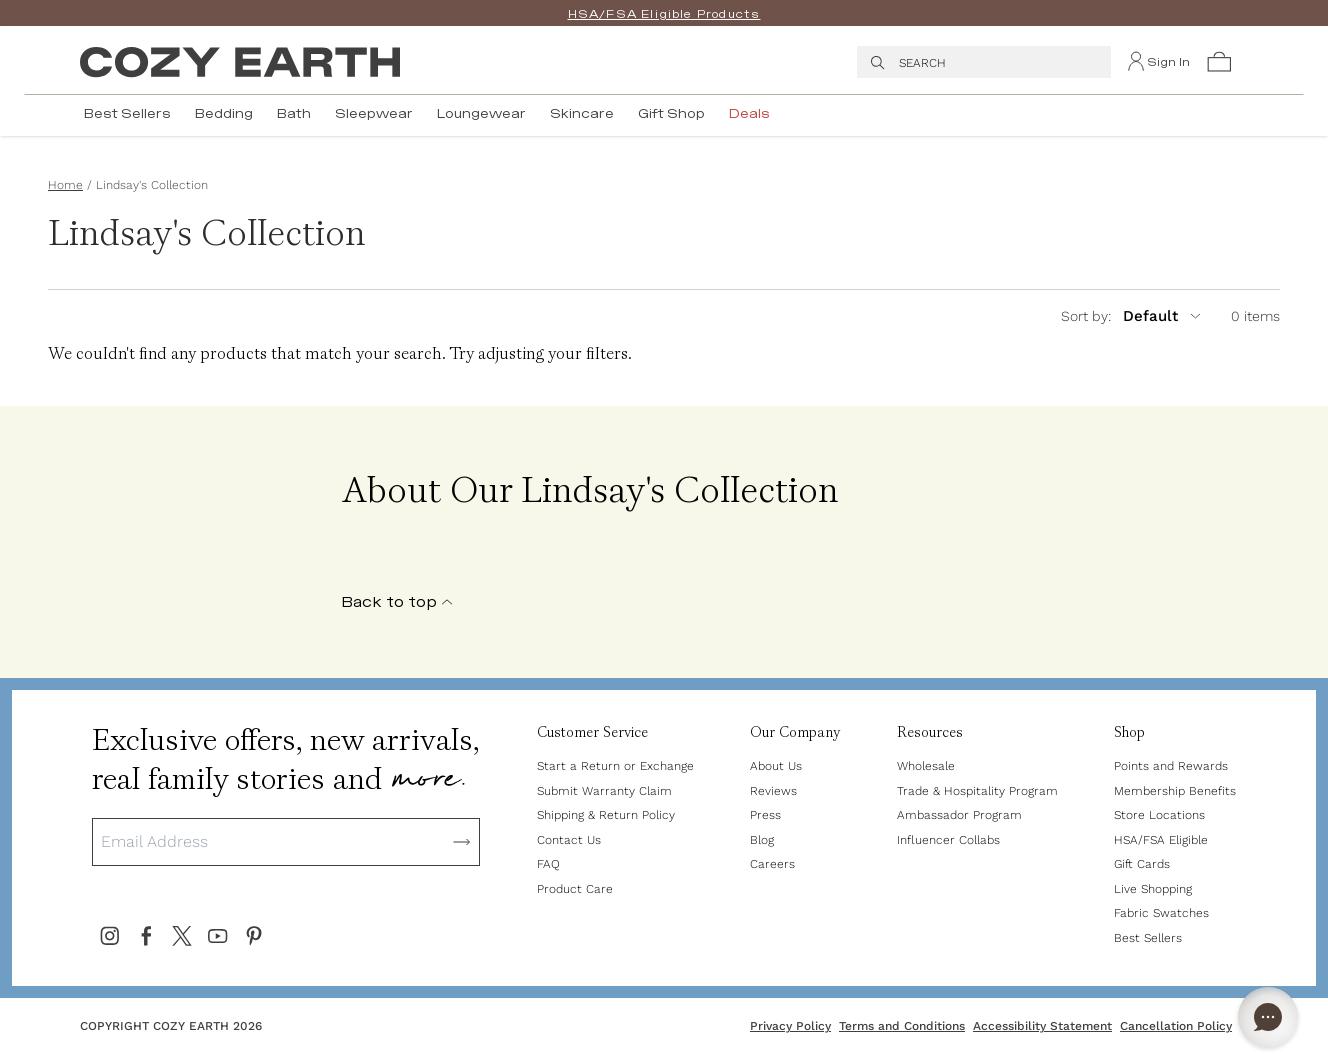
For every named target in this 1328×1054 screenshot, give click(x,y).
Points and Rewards (1171, 766)
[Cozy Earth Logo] (240, 62)
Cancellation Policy (1176, 1026)
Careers (772, 864)
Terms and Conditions (902, 1026)
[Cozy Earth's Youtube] (218, 936)
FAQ (548, 864)
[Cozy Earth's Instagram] (110, 936)
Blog (762, 840)
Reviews (773, 791)
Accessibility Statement (1042, 1026)
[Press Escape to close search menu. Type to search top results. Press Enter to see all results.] (999, 62)
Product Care (575, 889)
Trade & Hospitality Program (977, 791)
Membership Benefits (1175, 791)
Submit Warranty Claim (604, 791)
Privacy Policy (790, 1026)
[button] (1219, 62)
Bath (294, 113)
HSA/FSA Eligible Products (664, 14)
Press (765, 815)
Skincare (582, 113)
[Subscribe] (462, 842)
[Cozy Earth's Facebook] (146, 936)
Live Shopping (1153, 889)
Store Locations (1159, 815)
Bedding (224, 113)
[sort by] (1148, 316)
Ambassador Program (959, 815)
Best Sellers (127, 113)
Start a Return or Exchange (615, 766)
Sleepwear (374, 113)
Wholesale (926, 766)
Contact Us (569, 840)
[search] (878, 62)
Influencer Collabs (948, 840)
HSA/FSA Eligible (1161, 840)
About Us (776, 766)
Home (65, 185)
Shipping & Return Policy (606, 815)
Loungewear (481, 113)
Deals (749, 113)
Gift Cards (1142, 864)
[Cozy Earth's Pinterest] (254, 936)
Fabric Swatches (1161, 913)
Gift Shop (671, 113)
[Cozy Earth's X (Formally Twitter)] (182, 936)
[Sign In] (1158, 62)
